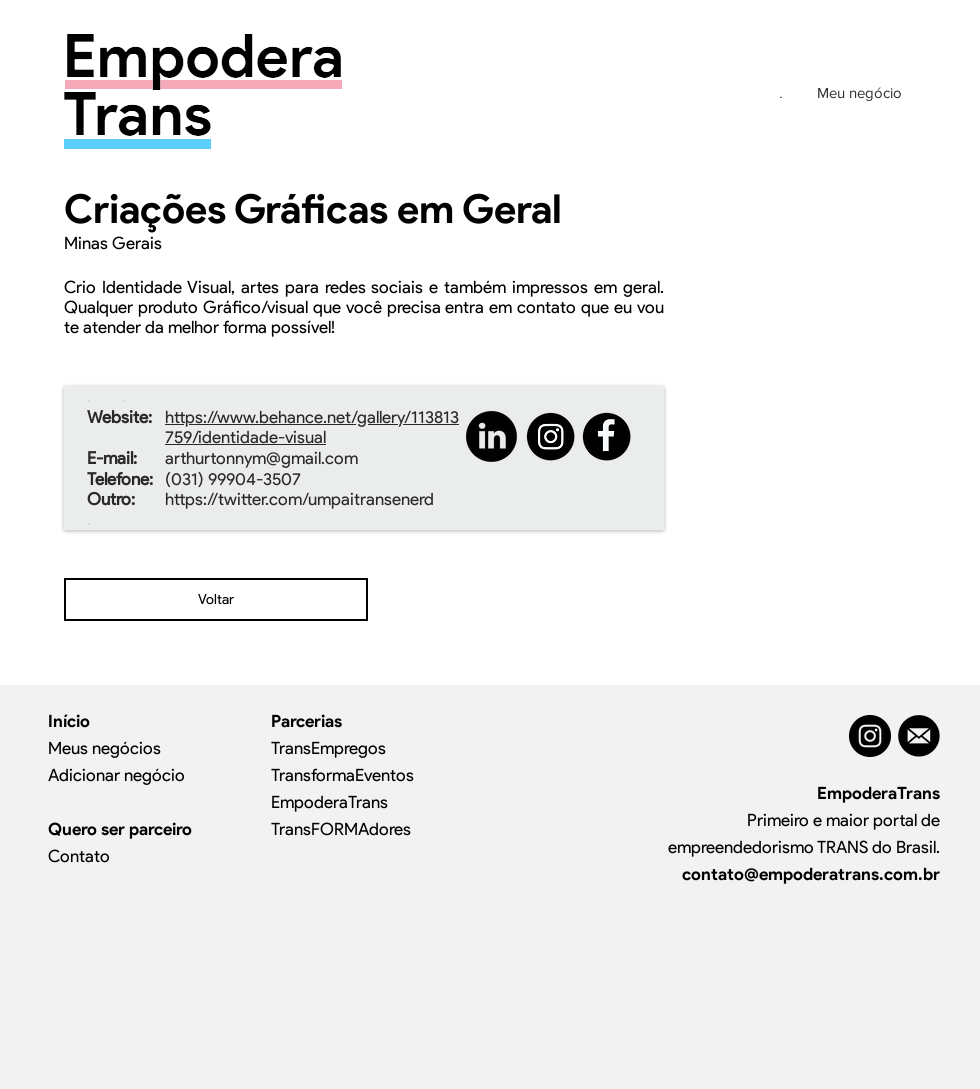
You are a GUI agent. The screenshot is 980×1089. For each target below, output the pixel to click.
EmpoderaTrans (329, 802)
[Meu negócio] (859, 92)
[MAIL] (919, 736)
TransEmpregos (328, 748)
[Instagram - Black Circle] (870, 736)
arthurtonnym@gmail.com (261, 458)
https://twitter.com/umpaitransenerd (299, 499)
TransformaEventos (342, 775)
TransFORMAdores (341, 829)
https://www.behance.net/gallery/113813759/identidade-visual (312, 427)
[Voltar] (216, 599)
